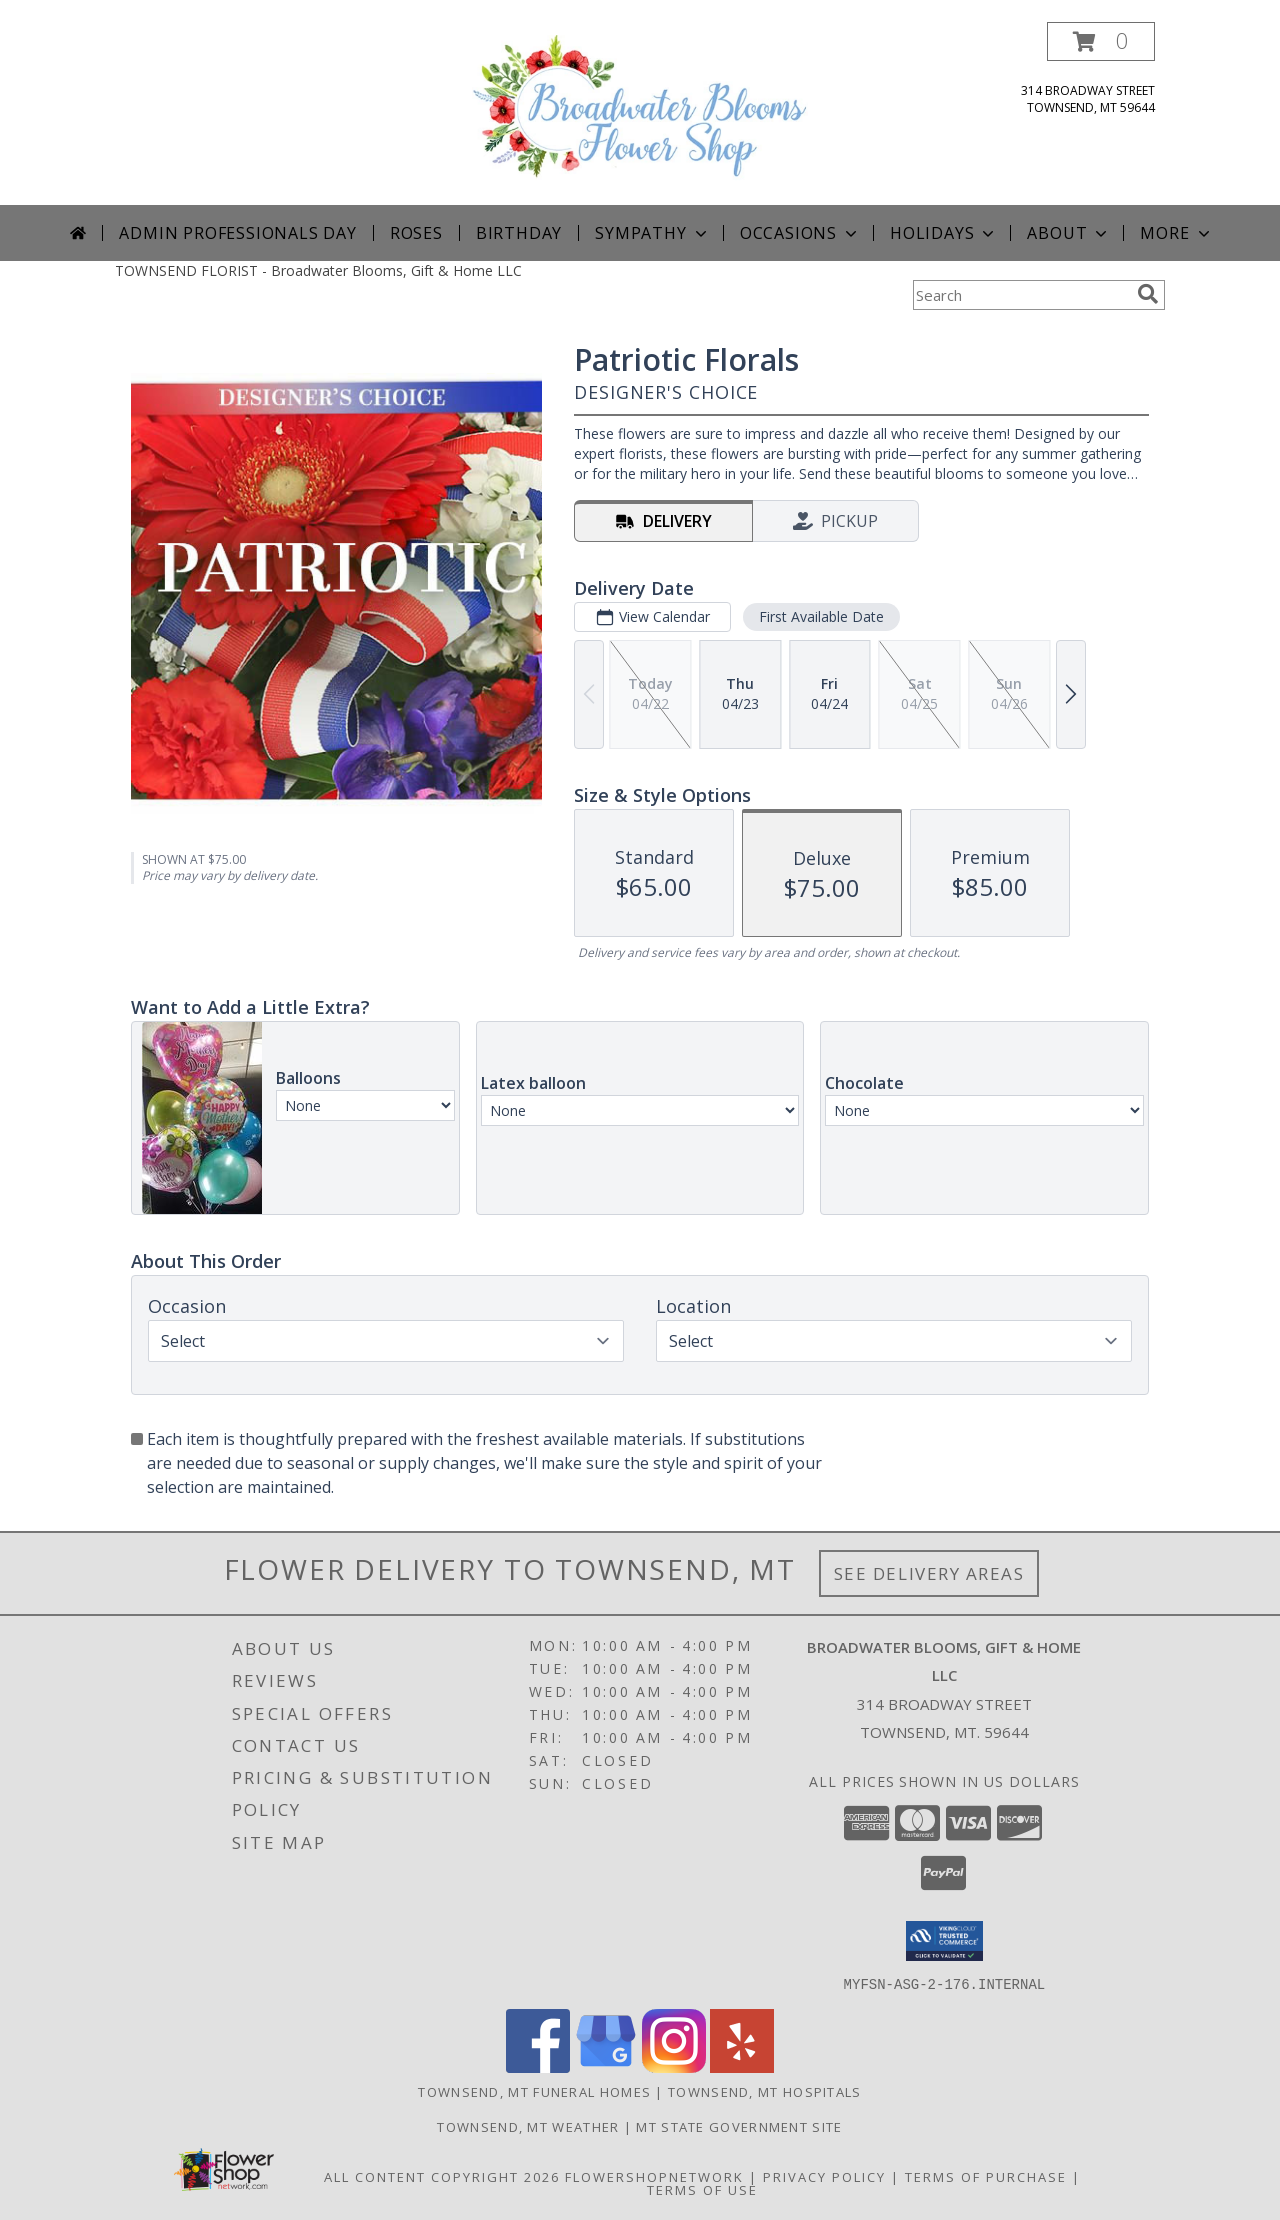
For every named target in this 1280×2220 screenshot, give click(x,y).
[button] (1101, 41)
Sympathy (652, 233)
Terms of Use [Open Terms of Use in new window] (702, 2189)
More (1176, 233)
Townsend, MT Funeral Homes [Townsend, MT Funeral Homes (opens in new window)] (534, 2091)
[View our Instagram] (674, 2066)
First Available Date (821, 616)
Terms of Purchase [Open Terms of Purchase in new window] (986, 2176)
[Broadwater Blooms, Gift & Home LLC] (640, 113)
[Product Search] (1021, 295)
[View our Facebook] (538, 2066)
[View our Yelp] (742, 2066)
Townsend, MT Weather (528, 2126)
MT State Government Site (739, 2126)
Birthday (519, 233)
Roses (416, 233)
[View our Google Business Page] (606, 2066)
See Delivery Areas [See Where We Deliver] (929, 1573)
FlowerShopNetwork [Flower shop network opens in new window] (654, 2176)
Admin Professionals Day (237, 233)
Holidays (944, 233)
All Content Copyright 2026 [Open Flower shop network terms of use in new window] (442, 2176)
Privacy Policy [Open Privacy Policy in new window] (824, 2176)
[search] (1148, 294)
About (1069, 233)
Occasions (800, 233)
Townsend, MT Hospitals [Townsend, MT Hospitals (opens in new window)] (765, 2091)
